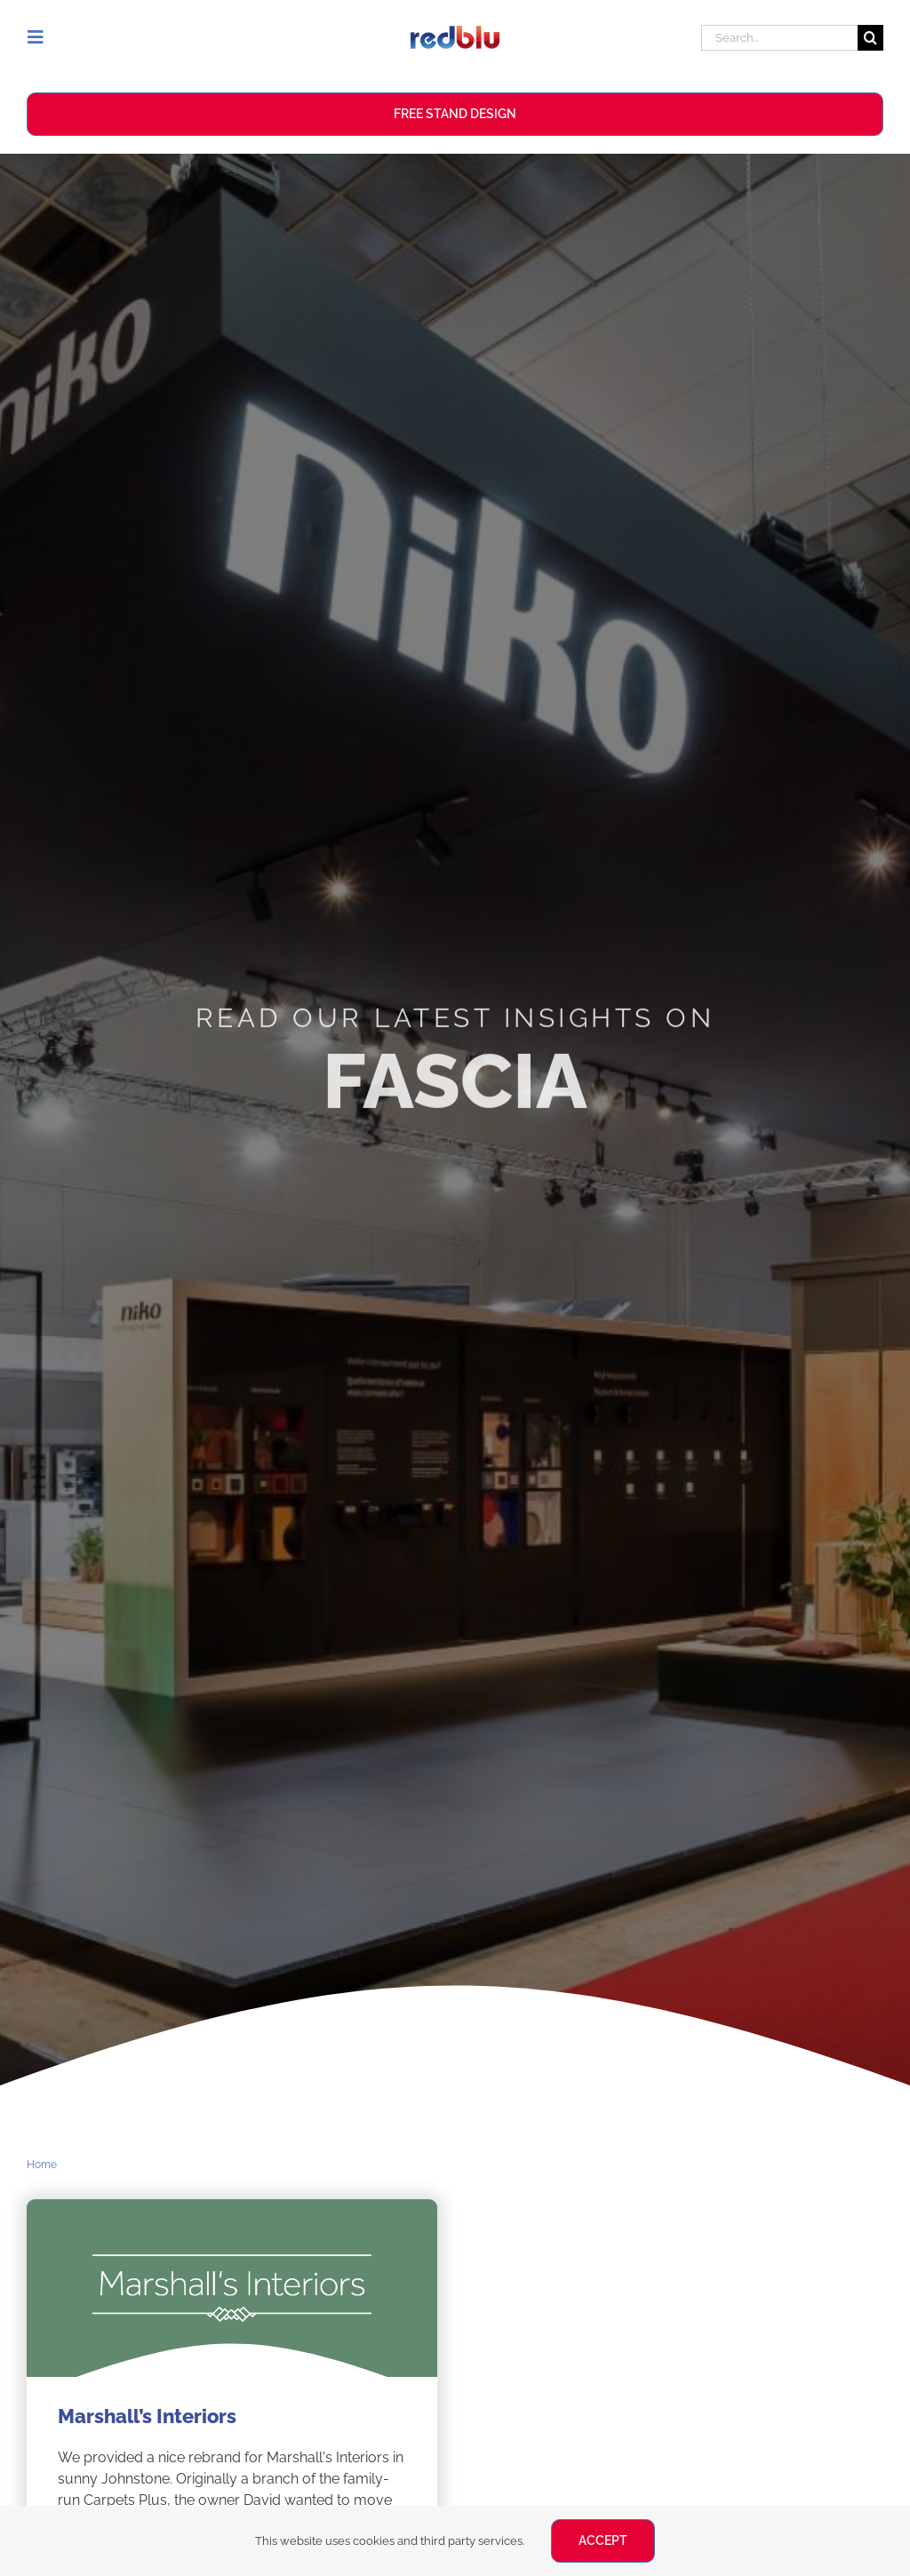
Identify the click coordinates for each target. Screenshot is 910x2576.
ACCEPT (603, 2540)
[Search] (870, 38)
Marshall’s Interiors (147, 2416)
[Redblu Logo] (455, 32)
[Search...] (779, 38)
